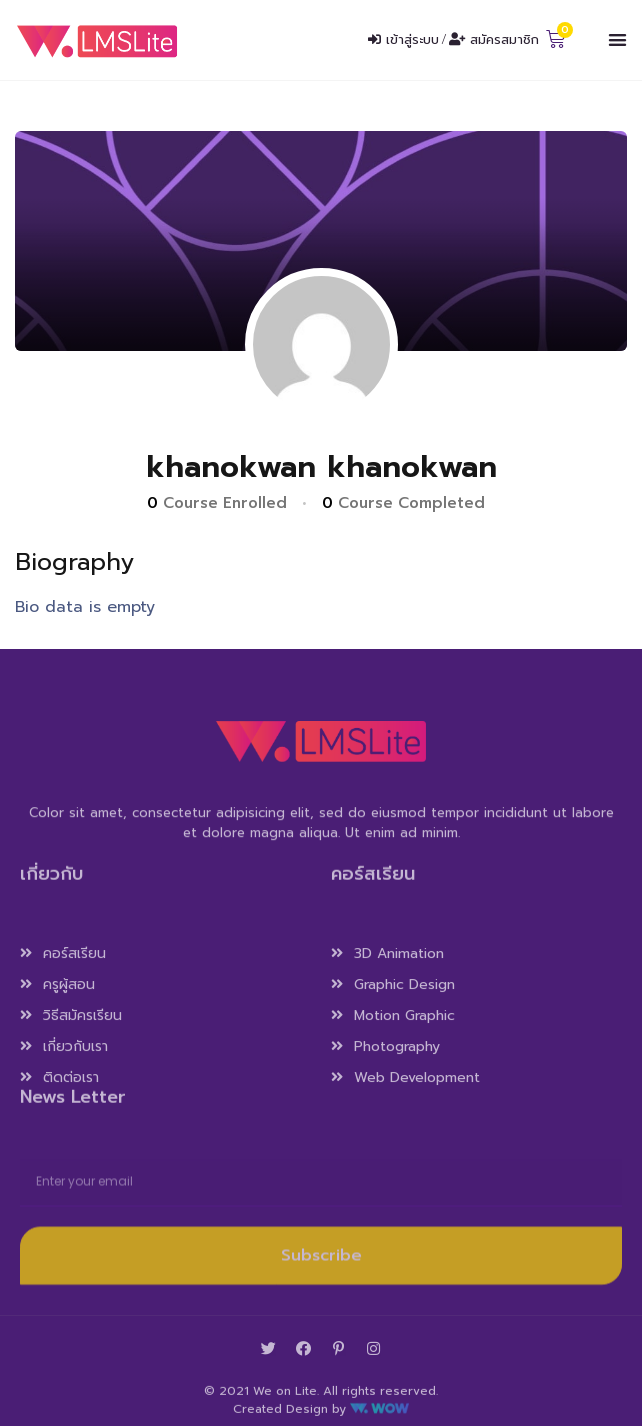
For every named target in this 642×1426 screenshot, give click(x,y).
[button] (617, 40)
